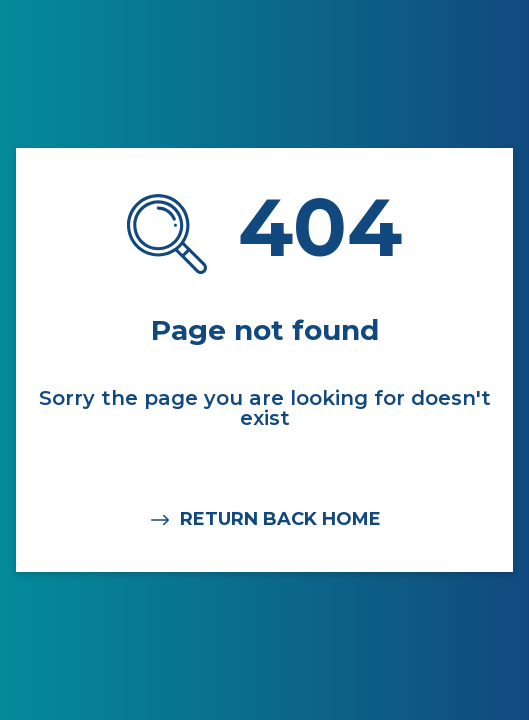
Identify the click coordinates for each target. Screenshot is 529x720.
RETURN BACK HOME (264, 520)
